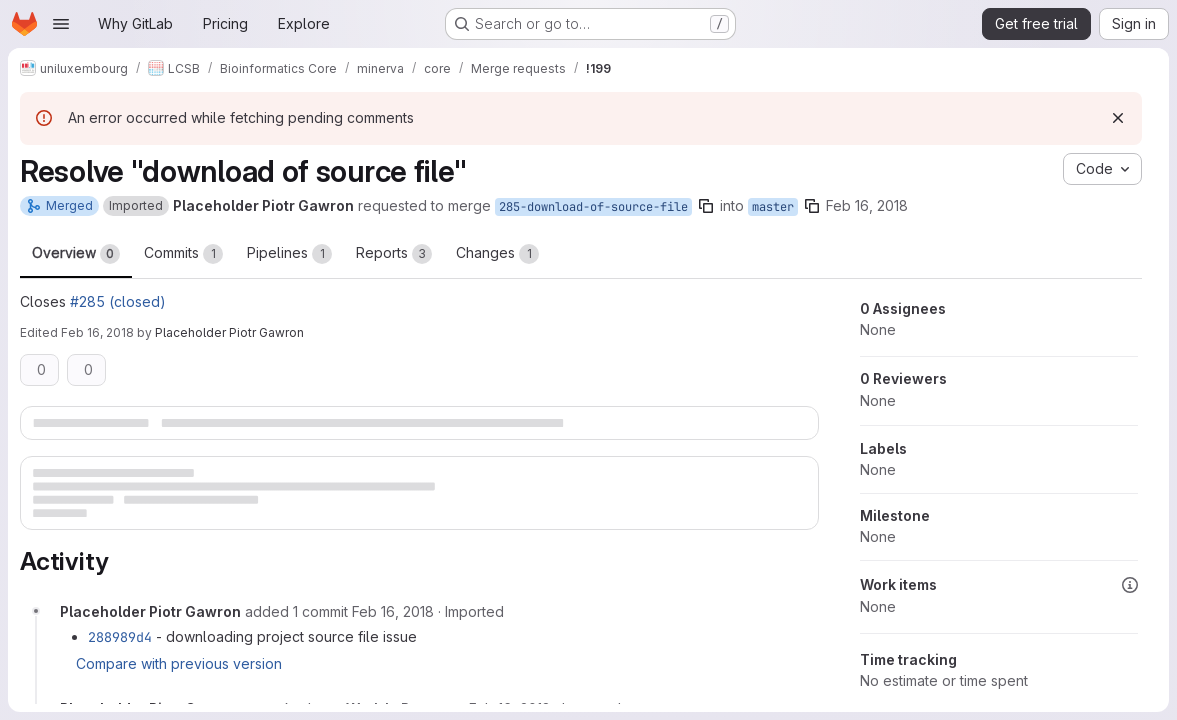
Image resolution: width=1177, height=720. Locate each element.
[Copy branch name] (706, 206)
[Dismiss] (1118, 118)
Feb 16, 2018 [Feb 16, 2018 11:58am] (97, 332)
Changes (497, 254)
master (773, 207)
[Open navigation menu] (61, 24)
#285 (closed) (118, 301)
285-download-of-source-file (593, 207)
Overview (76, 254)
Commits (183, 254)
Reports (394, 254)
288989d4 (120, 637)
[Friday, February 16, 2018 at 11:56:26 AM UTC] (393, 611)
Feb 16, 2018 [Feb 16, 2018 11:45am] (867, 205)
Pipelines (289, 254)
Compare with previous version (179, 663)
